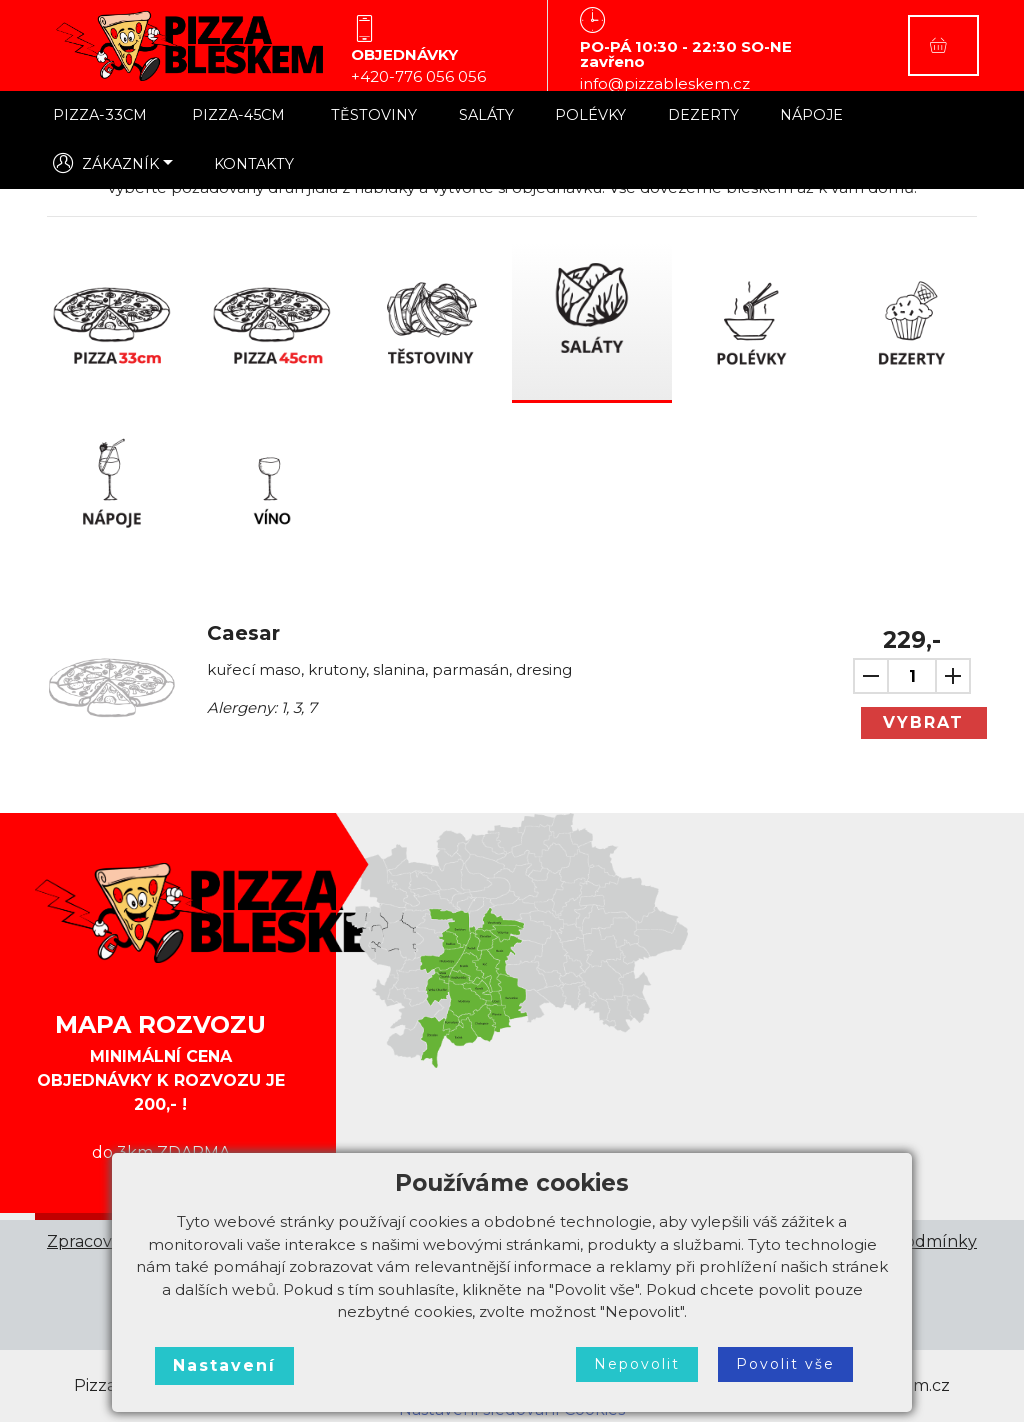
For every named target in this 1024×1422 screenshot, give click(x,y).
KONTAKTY (254, 164)
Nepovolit (637, 1364)
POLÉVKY (590, 115)
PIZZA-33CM (102, 115)
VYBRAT (923, 722)
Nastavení (224, 1365)
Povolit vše (785, 1364)
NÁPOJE (811, 115)
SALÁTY (486, 115)
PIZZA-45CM (240, 115)
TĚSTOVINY (374, 115)
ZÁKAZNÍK (106, 163)
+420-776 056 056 (418, 76)
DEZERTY (703, 115)
